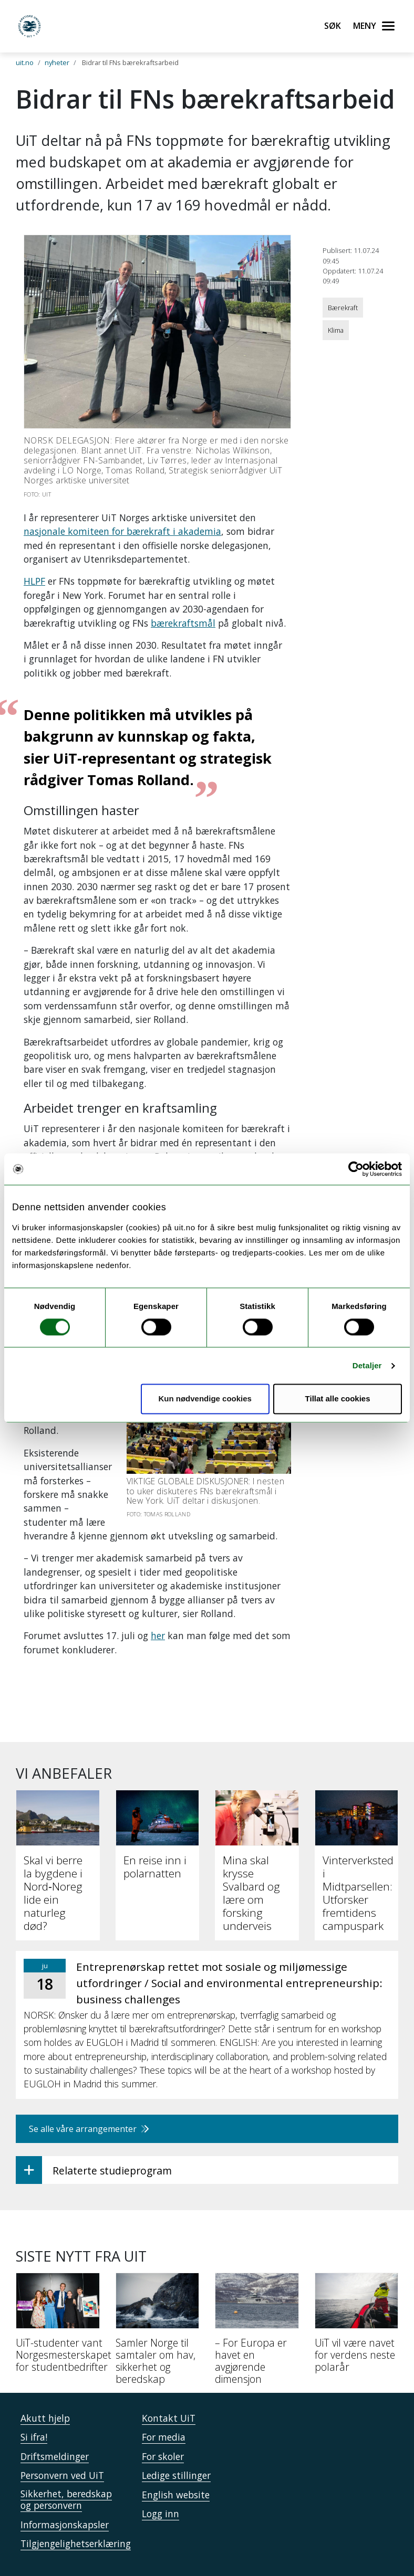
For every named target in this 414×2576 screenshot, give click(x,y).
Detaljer (367, 1365)
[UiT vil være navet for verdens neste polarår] (357, 2285)
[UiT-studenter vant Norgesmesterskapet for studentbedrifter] (58, 2285)
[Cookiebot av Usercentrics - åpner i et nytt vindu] (356, 1169)
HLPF (34, 581)
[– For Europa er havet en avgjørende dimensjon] (257, 2291)
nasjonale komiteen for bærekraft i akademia (122, 531)
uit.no (25, 62)
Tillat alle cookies (337, 1399)
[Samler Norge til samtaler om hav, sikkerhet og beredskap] (158, 2291)
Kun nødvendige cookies (205, 1399)
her (158, 1594)
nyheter (57, 62)
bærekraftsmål (183, 623)
